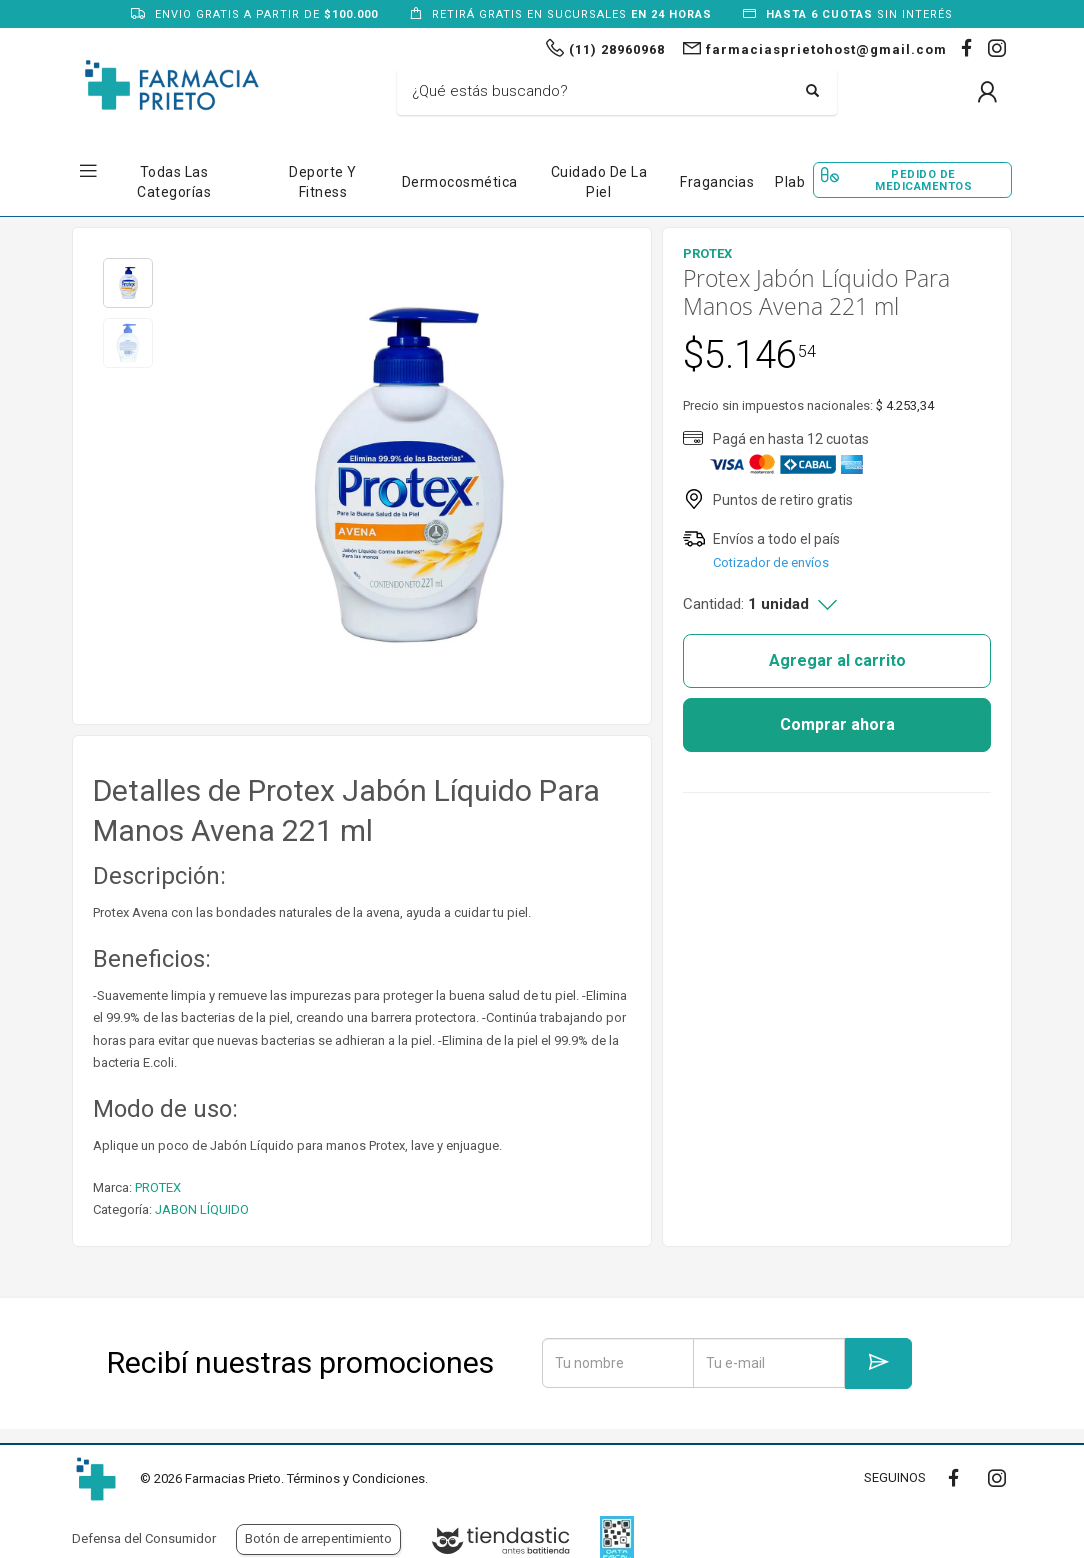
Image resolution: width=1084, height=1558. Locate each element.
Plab (790, 182)
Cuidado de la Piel (599, 182)
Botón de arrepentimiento (318, 1538)
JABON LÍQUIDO (202, 1209)
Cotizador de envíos (771, 562)
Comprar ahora (837, 724)
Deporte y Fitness (323, 182)
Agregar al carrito (837, 660)
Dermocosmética (460, 182)
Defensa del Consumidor (144, 1538)
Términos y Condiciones (356, 1478)
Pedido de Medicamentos (923, 180)
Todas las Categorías (174, 182)
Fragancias (717, 182)
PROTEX (158, 1187)
